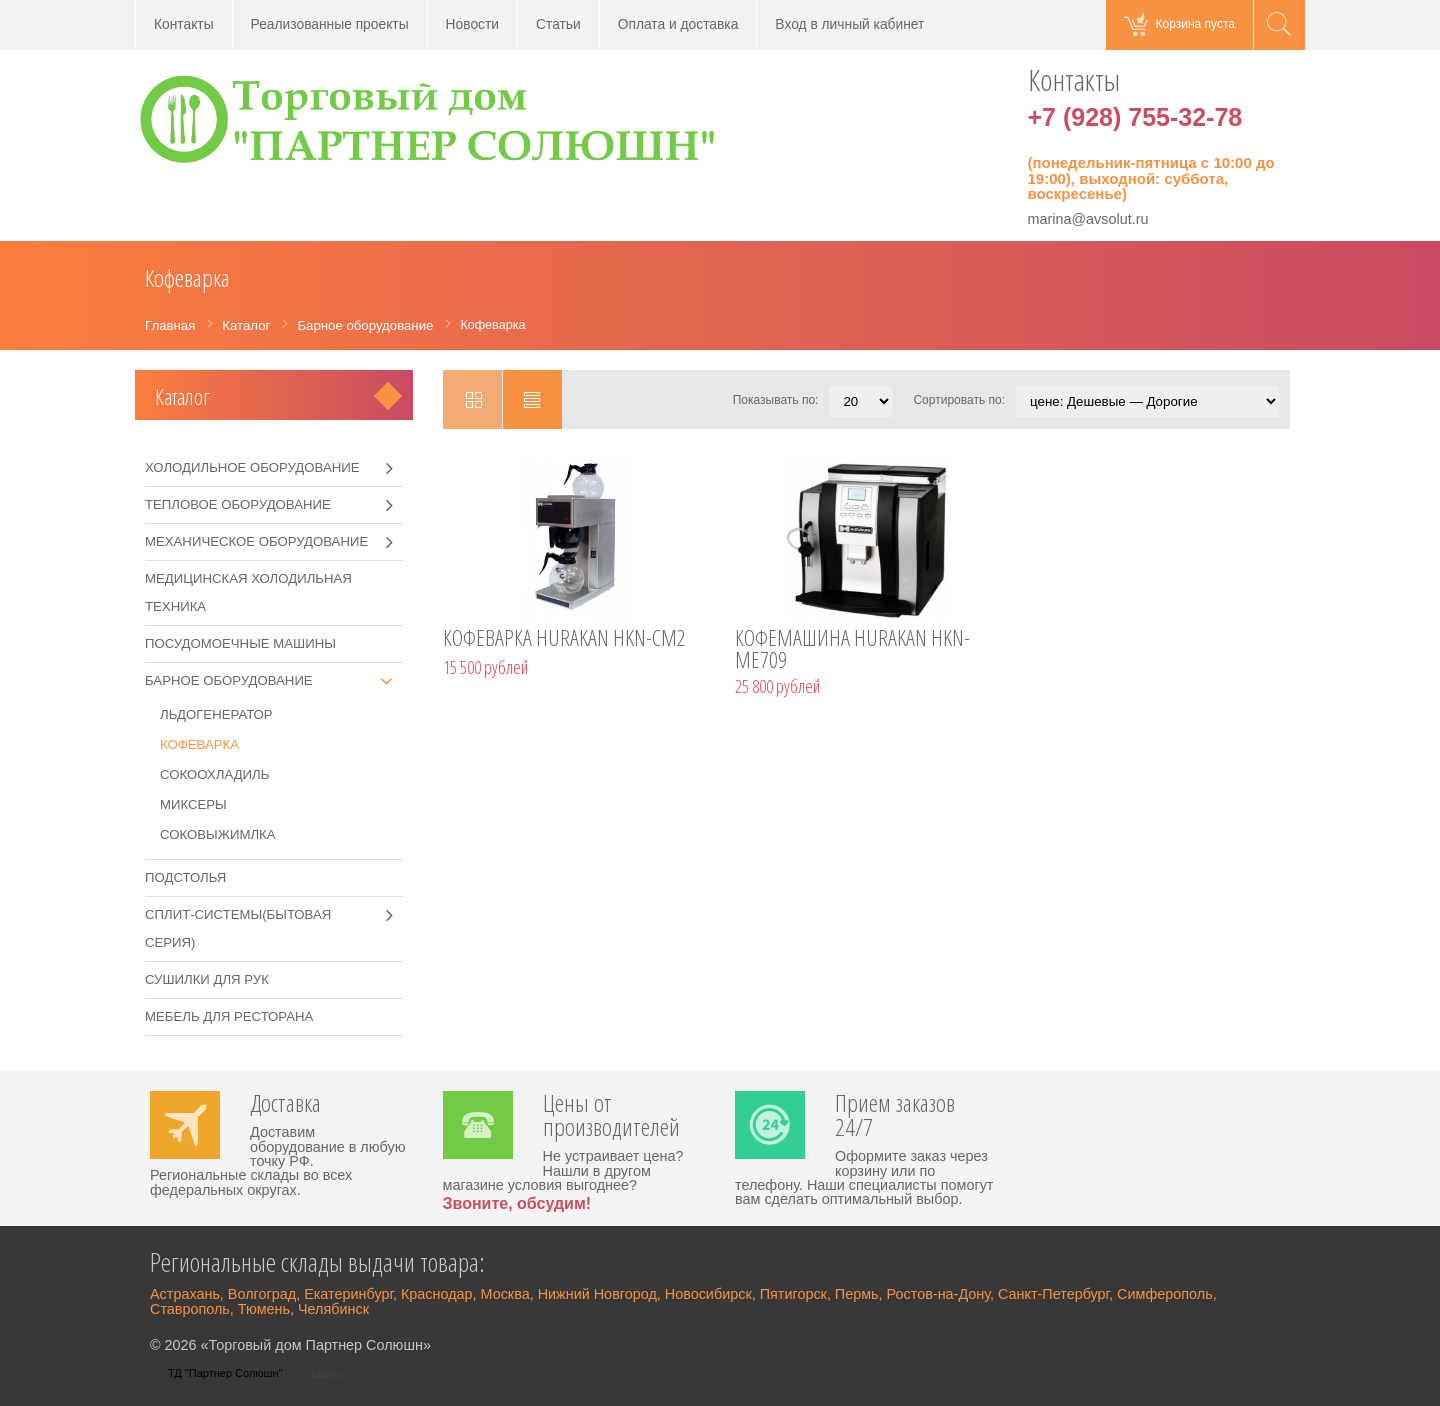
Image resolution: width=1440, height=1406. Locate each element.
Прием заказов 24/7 (895, 1117)
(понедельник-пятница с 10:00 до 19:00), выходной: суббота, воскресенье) (1151, 178)
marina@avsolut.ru (1088, 219)
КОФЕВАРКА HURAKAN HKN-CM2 (564, 640)
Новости (472, 24)
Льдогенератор (216, 714)
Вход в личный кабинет (849, 24)
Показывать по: (776, 400)
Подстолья (185, 877)
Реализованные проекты (330, 24)
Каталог (182, 396)
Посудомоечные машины (240, 643)
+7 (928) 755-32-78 (1135, 117)
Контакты (184, 24)
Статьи (558, 24)
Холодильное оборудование (252, 467)
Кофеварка (199, 744)
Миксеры (193, 804)
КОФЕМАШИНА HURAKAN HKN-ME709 (852, 651)
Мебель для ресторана (229, 1016)
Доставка (285, 1105)
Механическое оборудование (256, 541)
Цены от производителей (611, 1117)
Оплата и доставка (678, 24)
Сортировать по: (959, 400)
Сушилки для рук (207, 979)
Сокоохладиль (214, 774)
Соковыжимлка (218, 834)
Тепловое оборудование (238, 504)
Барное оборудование (229, 680)
